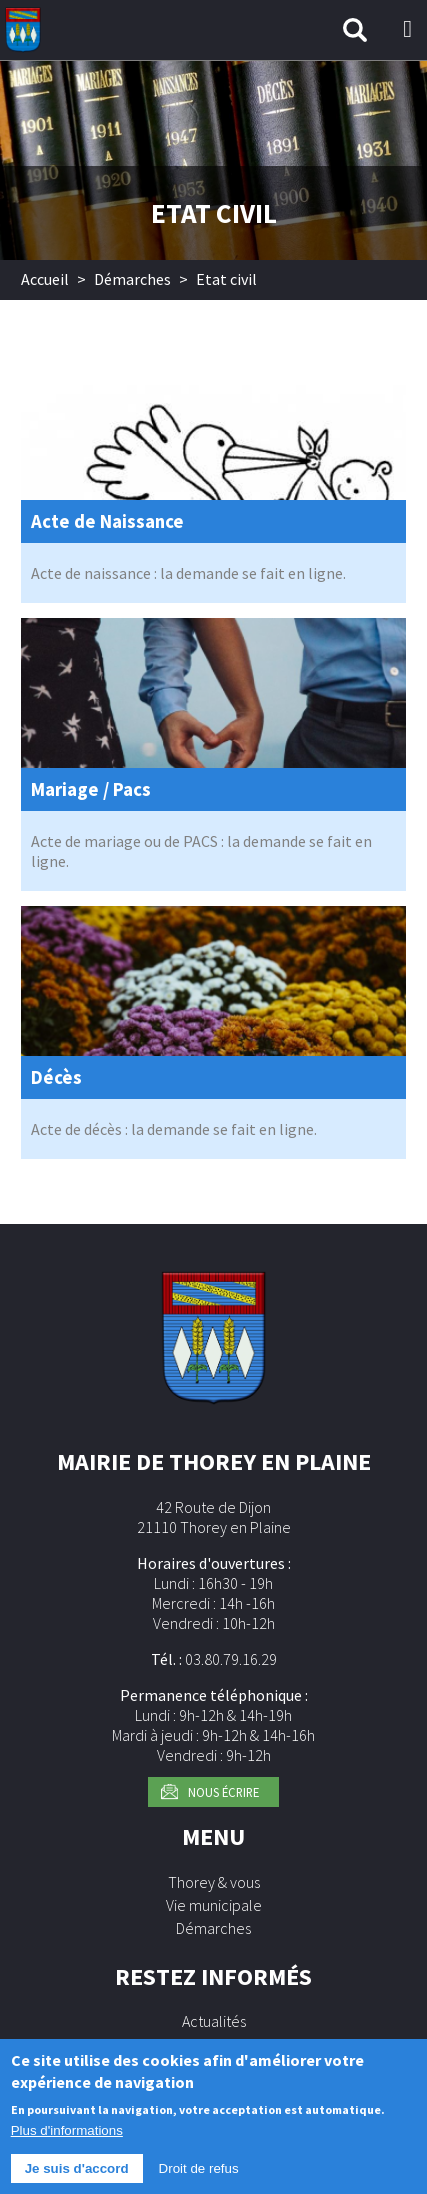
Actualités (214, 2021)
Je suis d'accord (77, 2178)
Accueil (45, 279)
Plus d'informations (67, 2140)
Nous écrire (223, 1792)
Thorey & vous (214, 1882)
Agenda (214, 2044)
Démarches (132, 279)
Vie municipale (214, 1905)
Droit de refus (199, 2178)
